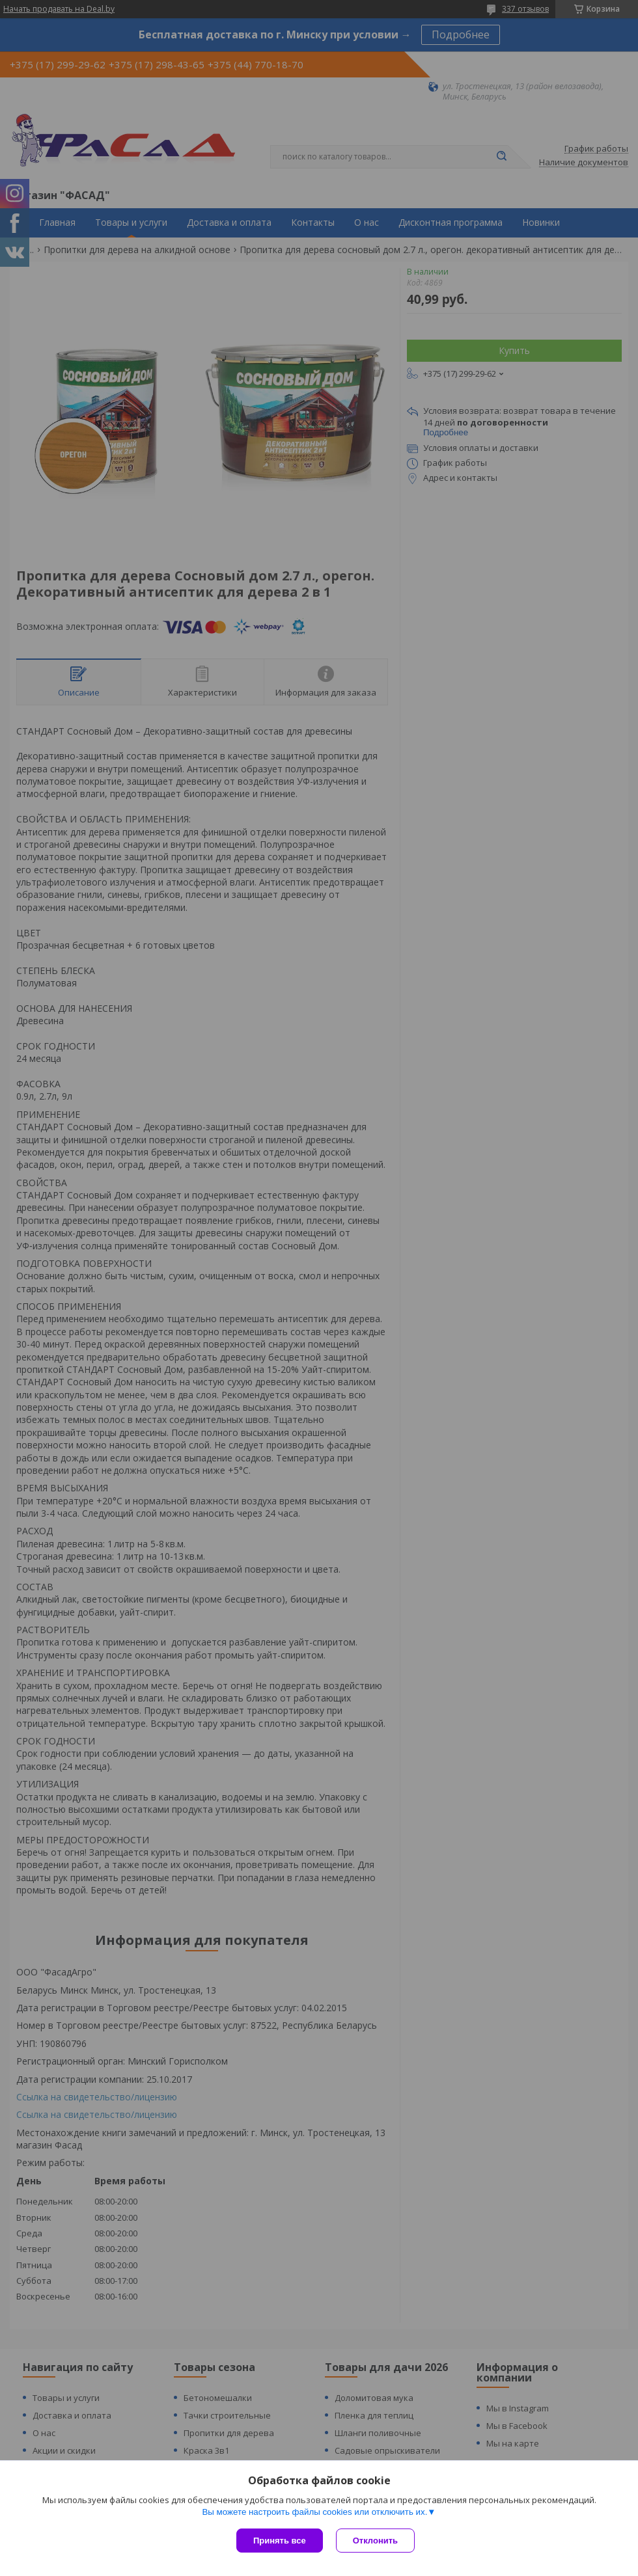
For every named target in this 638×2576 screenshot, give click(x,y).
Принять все (279, 2540)
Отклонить (375, 2540)
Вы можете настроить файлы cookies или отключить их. (314, 2512)
